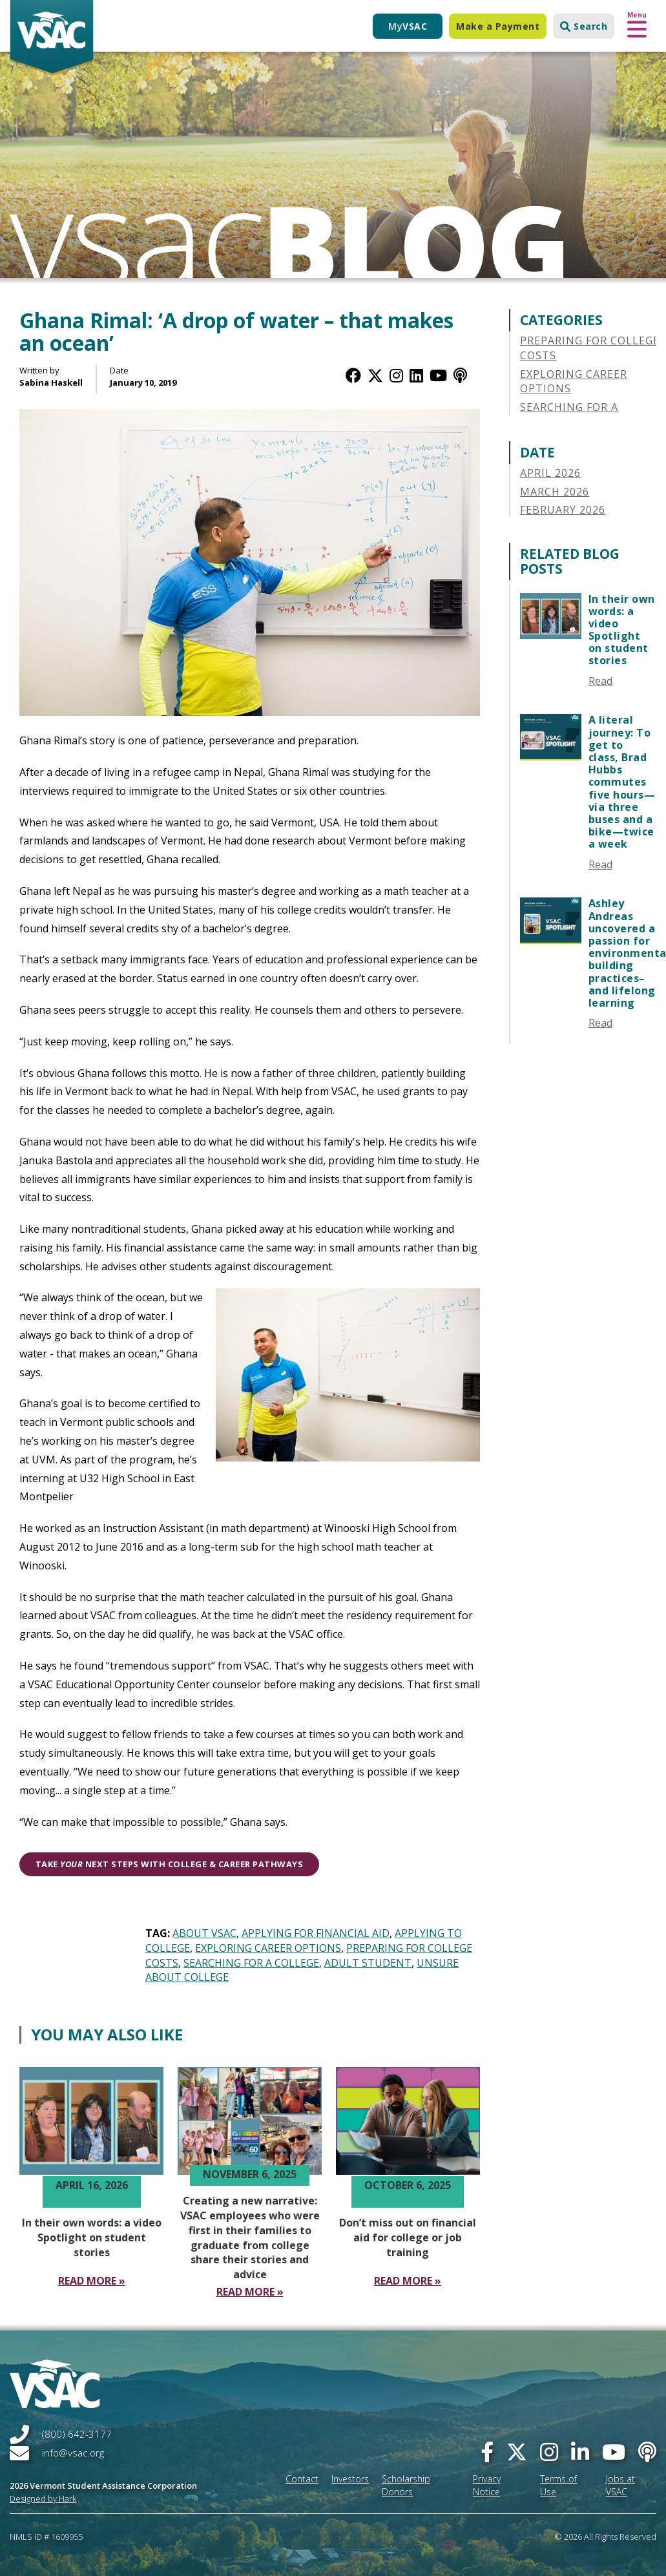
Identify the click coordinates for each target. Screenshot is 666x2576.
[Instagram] (396, 375)
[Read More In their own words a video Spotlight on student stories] (91, 2281)
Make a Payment (497, 26)
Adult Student (367, 1963)
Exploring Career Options (268, 1948)
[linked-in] (580, 2452)
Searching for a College (251, 1963)
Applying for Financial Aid (316, 1933)
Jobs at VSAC (620, 2485)
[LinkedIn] (416, 375)
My (407, 26)
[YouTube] (438, 375)
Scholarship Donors (406, 2485)
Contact (302, 2479)
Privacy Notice (487, 2485)
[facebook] (487, 2452)
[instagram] (549, 2452)
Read (600, 681)
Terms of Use (558, 2485)
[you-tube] (613, 2452)
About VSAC (204, 1933)
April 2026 (550, 473)
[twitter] (516, 2452)
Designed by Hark (43, 2498)
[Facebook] (353, 375)
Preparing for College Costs (590, 347)
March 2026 (554, 492)
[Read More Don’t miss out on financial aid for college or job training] (407, 2281)
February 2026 (562, 510)
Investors (350, 2479)
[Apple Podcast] (460, 375)
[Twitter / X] (375, 375)
